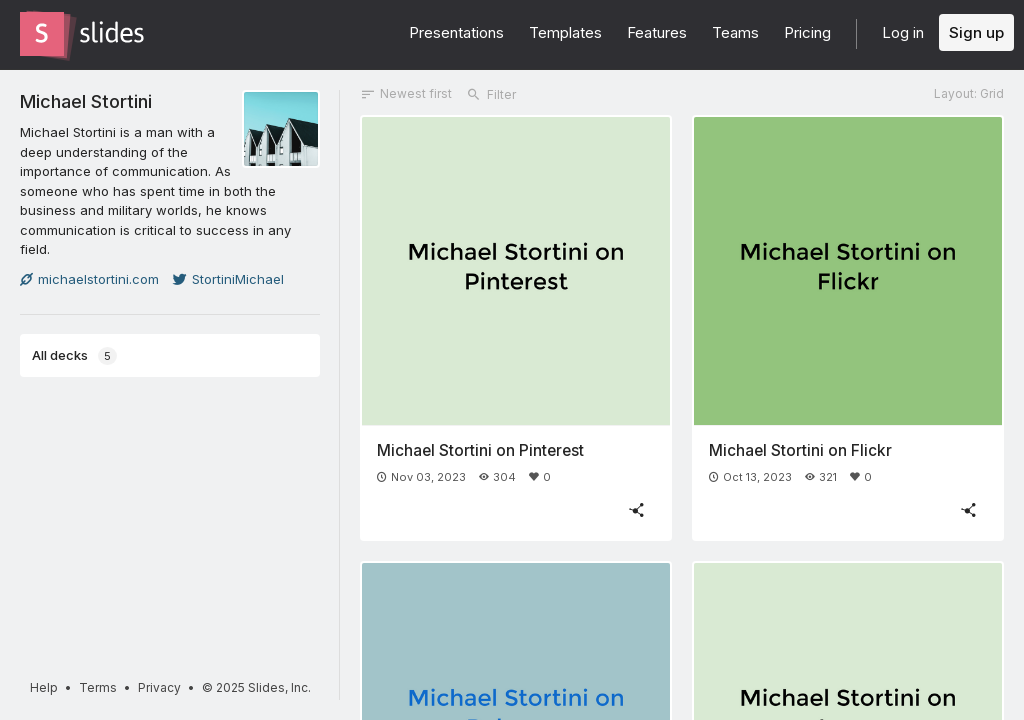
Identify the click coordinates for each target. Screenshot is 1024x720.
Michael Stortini (86, 101)
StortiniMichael (228, 279)
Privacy (159, 687)
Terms (98, 687)
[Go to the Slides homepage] (42, 34)
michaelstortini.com (89, 279)
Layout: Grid (969, 93)
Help (44, 687)
